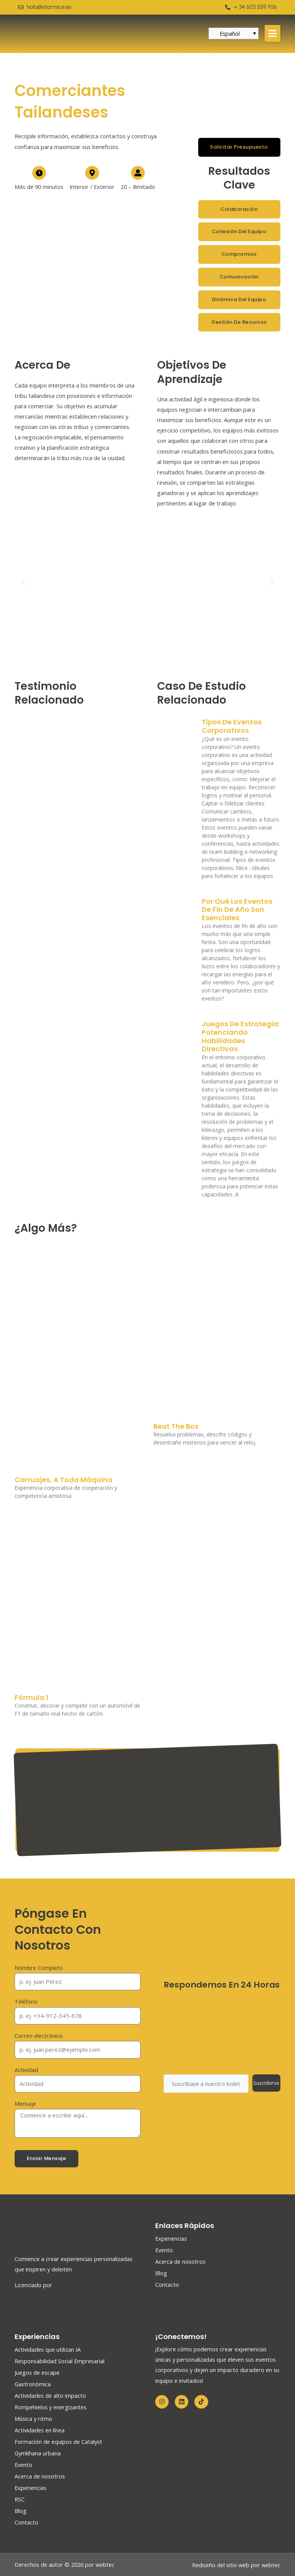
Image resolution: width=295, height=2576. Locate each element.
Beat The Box (176, 1426)
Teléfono (26, 2001)
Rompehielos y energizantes (50, 2407)
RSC (20, 2499)
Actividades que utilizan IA (48, 2349)
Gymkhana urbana (38, 2453)
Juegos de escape (37, 2372)
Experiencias (171, 2238)
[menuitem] (229, 33)
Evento (164, 2250)
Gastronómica (33, 2384)
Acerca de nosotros (180, 2261)
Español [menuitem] (230, 33)
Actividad (26, 2070)
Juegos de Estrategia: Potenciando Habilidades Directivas (241, 1036)
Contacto (167, 2284)
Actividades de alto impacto (50, 2395)
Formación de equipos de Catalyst (58, 2441)
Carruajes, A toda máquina (64, 1479)
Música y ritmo (33, 2418)
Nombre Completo (39, 1967)
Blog (161, 2273)
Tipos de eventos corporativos (232, 726)
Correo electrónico (39, 2035)
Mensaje (25, 2103)
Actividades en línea (40, 2430)
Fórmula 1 (31, 1697)
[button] (272, 33)
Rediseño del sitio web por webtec (236, 2565)
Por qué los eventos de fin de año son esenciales (237, 909)
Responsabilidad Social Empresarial (59, 2361)
